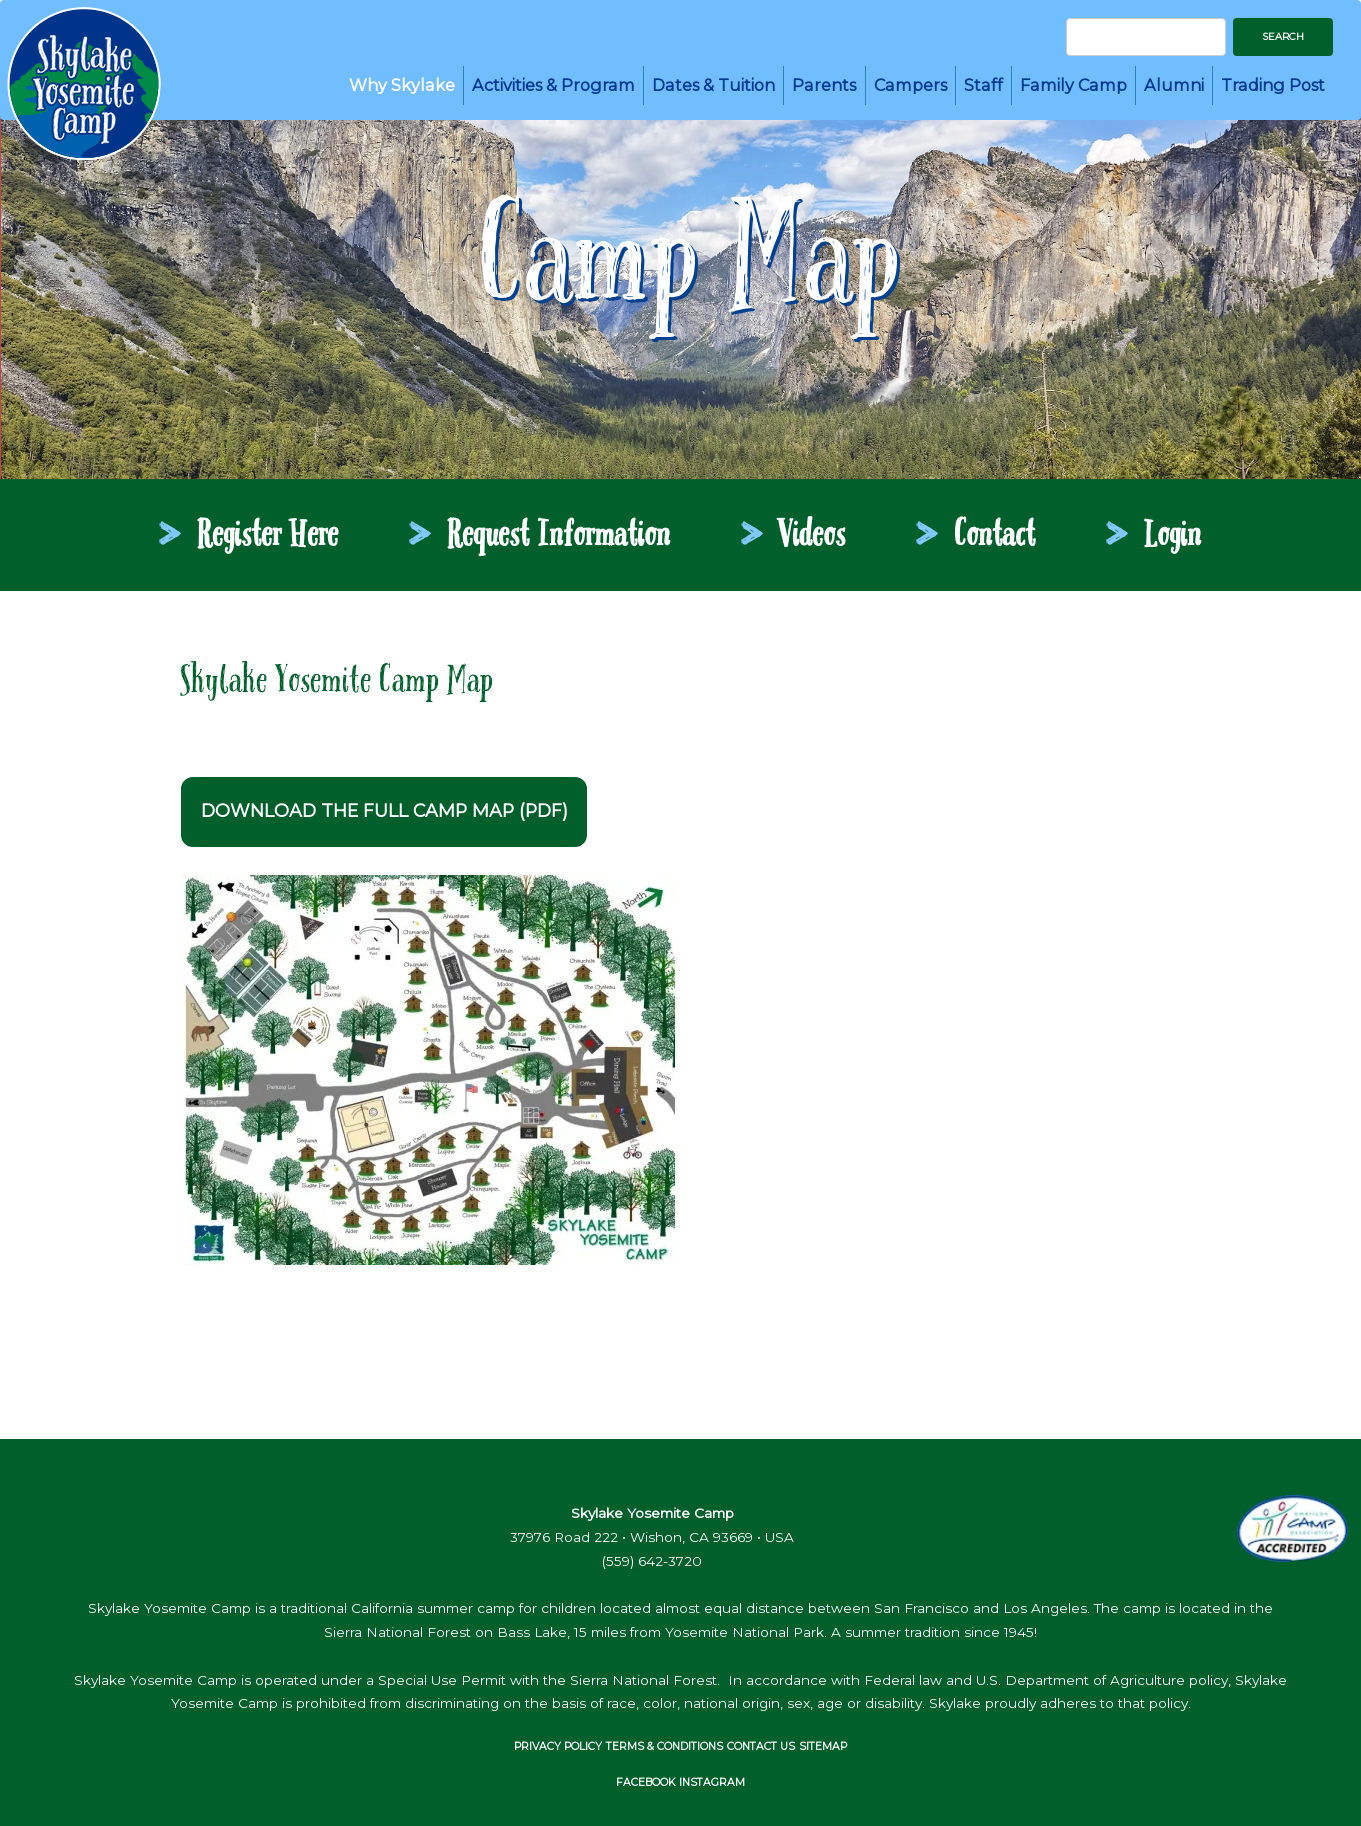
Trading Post (1273, 85)
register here (268, 537)
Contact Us (761, 1746)
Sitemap (823, 1746)
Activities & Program (553, 85)
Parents (824, 85)
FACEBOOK (645, 1782)
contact (995, 537)
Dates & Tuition (713, 85)
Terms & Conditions (664, 1746)
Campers (910, 85)
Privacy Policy (558, 1746)
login (1173, 537)
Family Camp (1073, 85)
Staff (983, 85)
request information (559, 537)
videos (812, 537)
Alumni (1174, 85)
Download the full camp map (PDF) (384, 810)
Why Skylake (402, 85)
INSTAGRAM (712, 1782)
